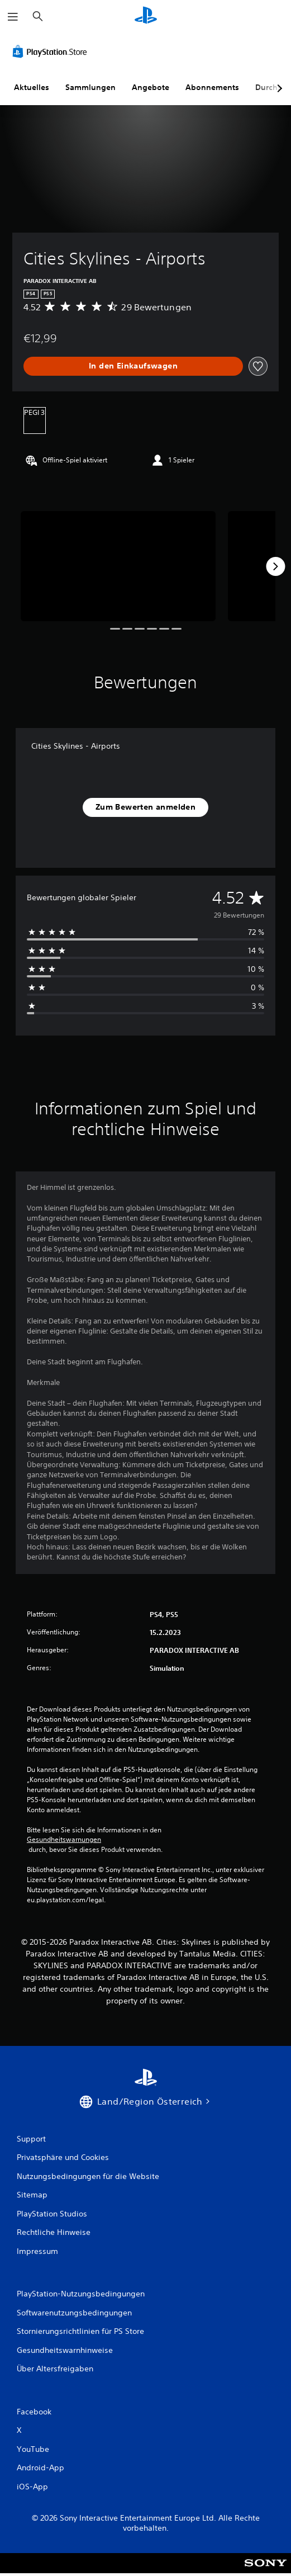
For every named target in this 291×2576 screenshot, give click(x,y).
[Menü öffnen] (13, 17)
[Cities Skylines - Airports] (118, 566)
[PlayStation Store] (52, 51)
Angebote (150, 87)
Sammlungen (90, 87)
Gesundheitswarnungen (64, 1839)
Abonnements (212, 87)
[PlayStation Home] (146, 16)
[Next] (275, 566)
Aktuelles (31, 87)
